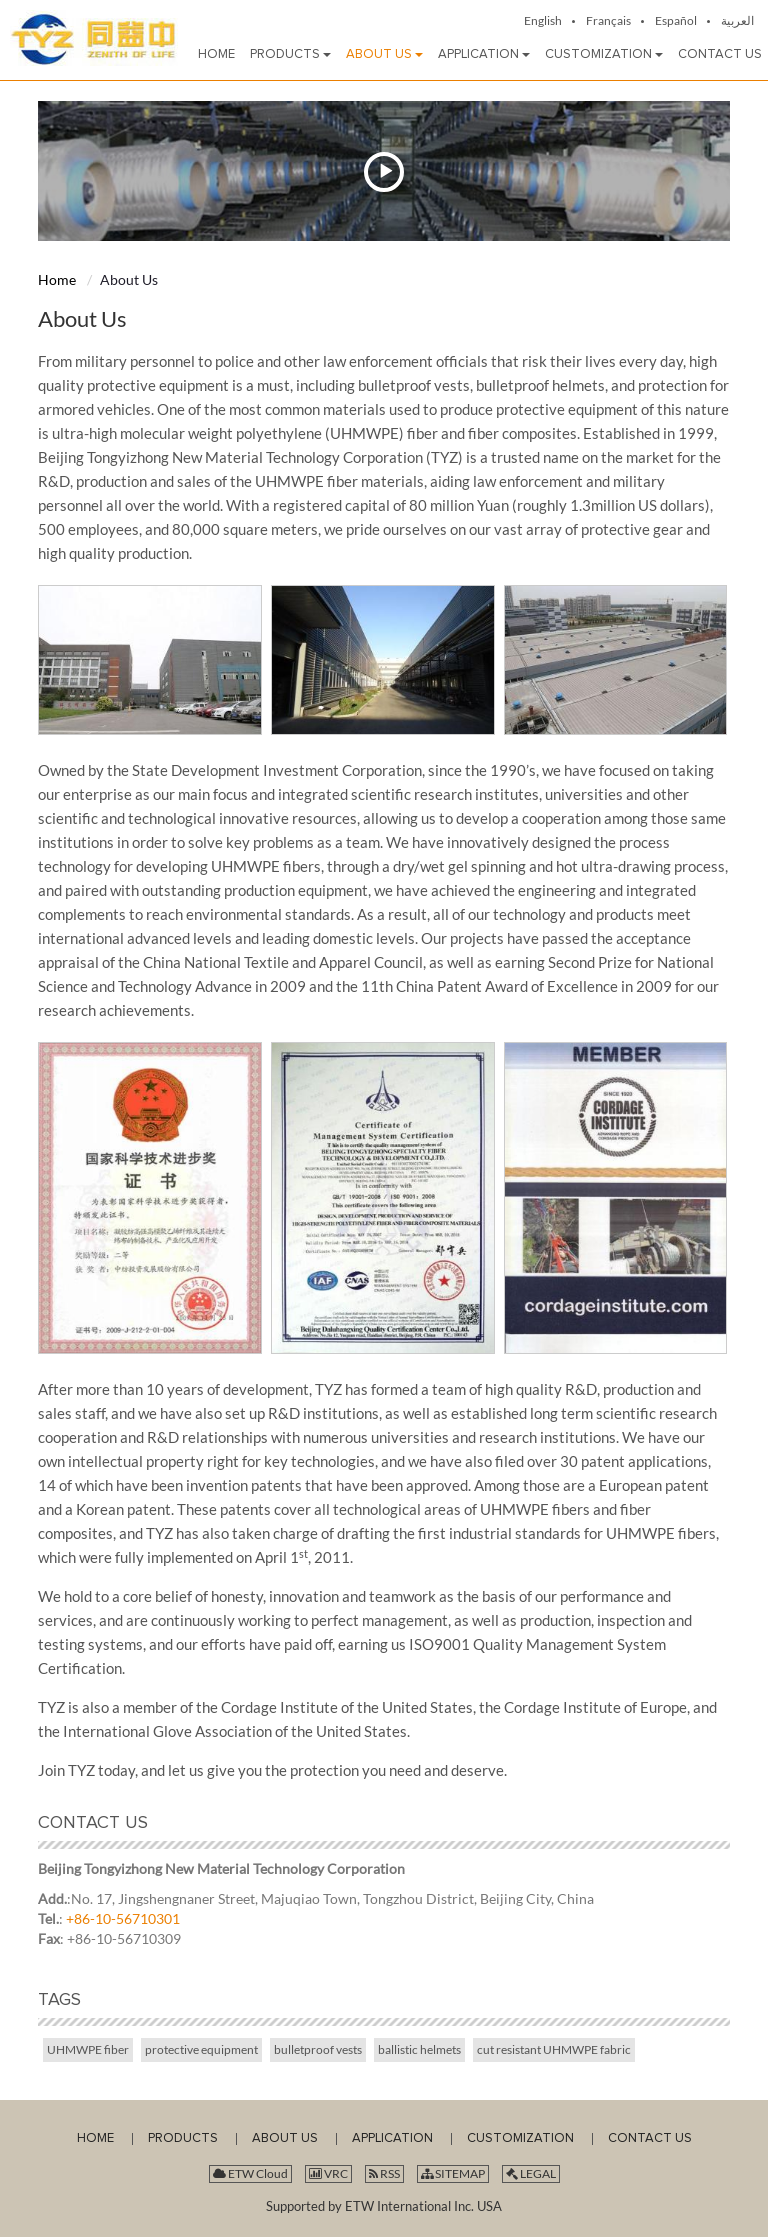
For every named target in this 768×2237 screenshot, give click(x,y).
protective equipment (201, 2049)
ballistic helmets (419, 2049)
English (543, 21)
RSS (384, 2173)
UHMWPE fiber (88, 2049)
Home (57, 280)
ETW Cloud (250, 2173)
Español (676, 21)
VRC (328, 2173)
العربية (737, 21)
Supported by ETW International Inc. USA (384, 2206)
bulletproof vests (318, 2049)
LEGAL (531, 2173)
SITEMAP (453, 2173)
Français (608, 21)
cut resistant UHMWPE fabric (554, 2049)
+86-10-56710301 (123, 1918)
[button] (290, 55)
